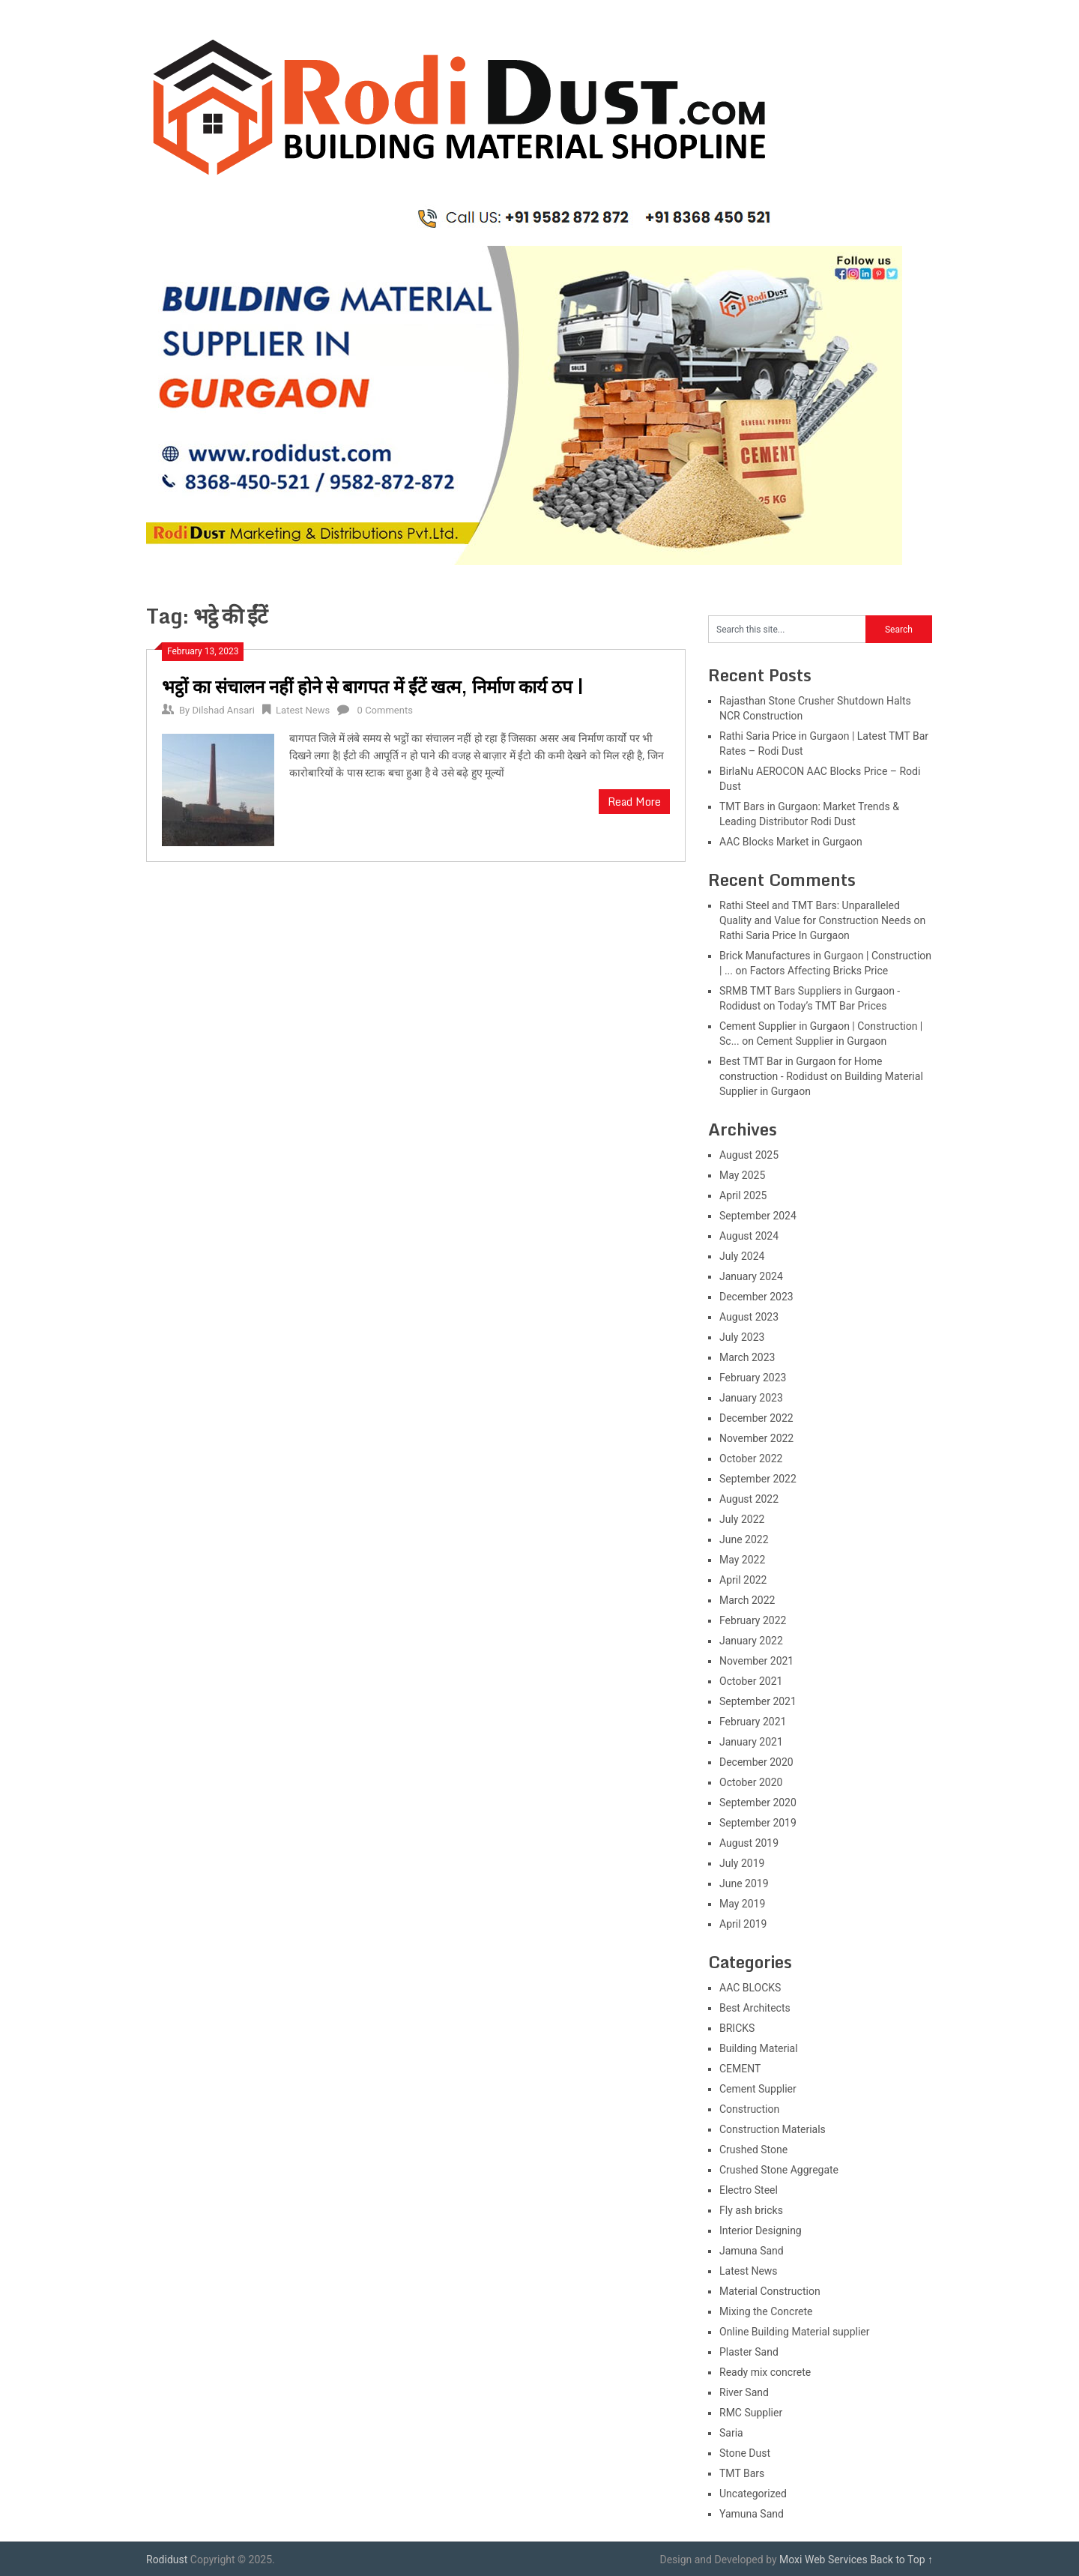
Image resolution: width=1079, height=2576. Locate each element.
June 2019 (744, 1883)
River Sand (744, 2392)
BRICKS (737, 2028)
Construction (749, 2109)
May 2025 (742, 1175)
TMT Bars (741, 2473)
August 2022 (749, 1499)
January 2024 (751, 1276)
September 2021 (758, 1701)
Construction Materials (772, 2129)
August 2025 (749, 1155)
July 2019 (741, 1863)
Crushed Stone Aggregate (778, 2170)
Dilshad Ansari (223, 710)
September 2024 (758, 1216)
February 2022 (752, 1620)
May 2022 (742, 1560)
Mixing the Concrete (765, 2311)
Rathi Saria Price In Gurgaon (784, 935)
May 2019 (742, 1904)
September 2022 (758, 1479)
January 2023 (751, 1398)
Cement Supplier (758, 2089)
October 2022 (750, 1459)
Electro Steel (748, 2190)
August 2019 (749, 1843)
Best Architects (755, 2008)
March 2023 (747, 1357)
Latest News (303, 710)
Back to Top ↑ (901, 2560)
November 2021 (756, 1661)
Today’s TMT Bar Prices (832, 1006)
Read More (634, 801)
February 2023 (752, 1378)
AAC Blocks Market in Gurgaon (790, 842)
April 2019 (743, 1924)
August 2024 (749, 1236)
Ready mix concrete (765, 2372)
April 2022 (743, 1580)
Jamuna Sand (751, 2251)
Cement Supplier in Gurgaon (821, 1041)
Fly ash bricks (751, 2210)
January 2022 (751, 1641)
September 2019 (758, 1823)
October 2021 (750, 1681)
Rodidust (166, 2560)
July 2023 (741, 1337)
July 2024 (741, 1256)
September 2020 (758, 1803)
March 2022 (747, 1600)
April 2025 (743, 1195)
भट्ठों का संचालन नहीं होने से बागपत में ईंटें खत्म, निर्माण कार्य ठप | (373, 686)
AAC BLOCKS (750, 1988)
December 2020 (756, 1762)
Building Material (758, 2048)
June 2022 (744, 1539)
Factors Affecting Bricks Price (819, 971)
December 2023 (756, 1297)
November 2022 (756, 1438)
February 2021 (752, 1722)
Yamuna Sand (751, 2514)
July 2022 (741, 1519)
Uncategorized (753, 2494)
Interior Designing (760, 2230)
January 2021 (751, 1742)
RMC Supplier (750, 2413)
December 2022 (756, 1418)
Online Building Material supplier (794, 2332)
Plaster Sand (749, 2352)
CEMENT (740, 2069)
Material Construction (769, 2291)
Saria (731, 2433)
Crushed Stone (753, 2150)
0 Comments (385, 710)
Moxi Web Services (823, 2560)
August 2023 (749, 1317)
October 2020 (750, 1782)
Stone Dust (744, 2453)
